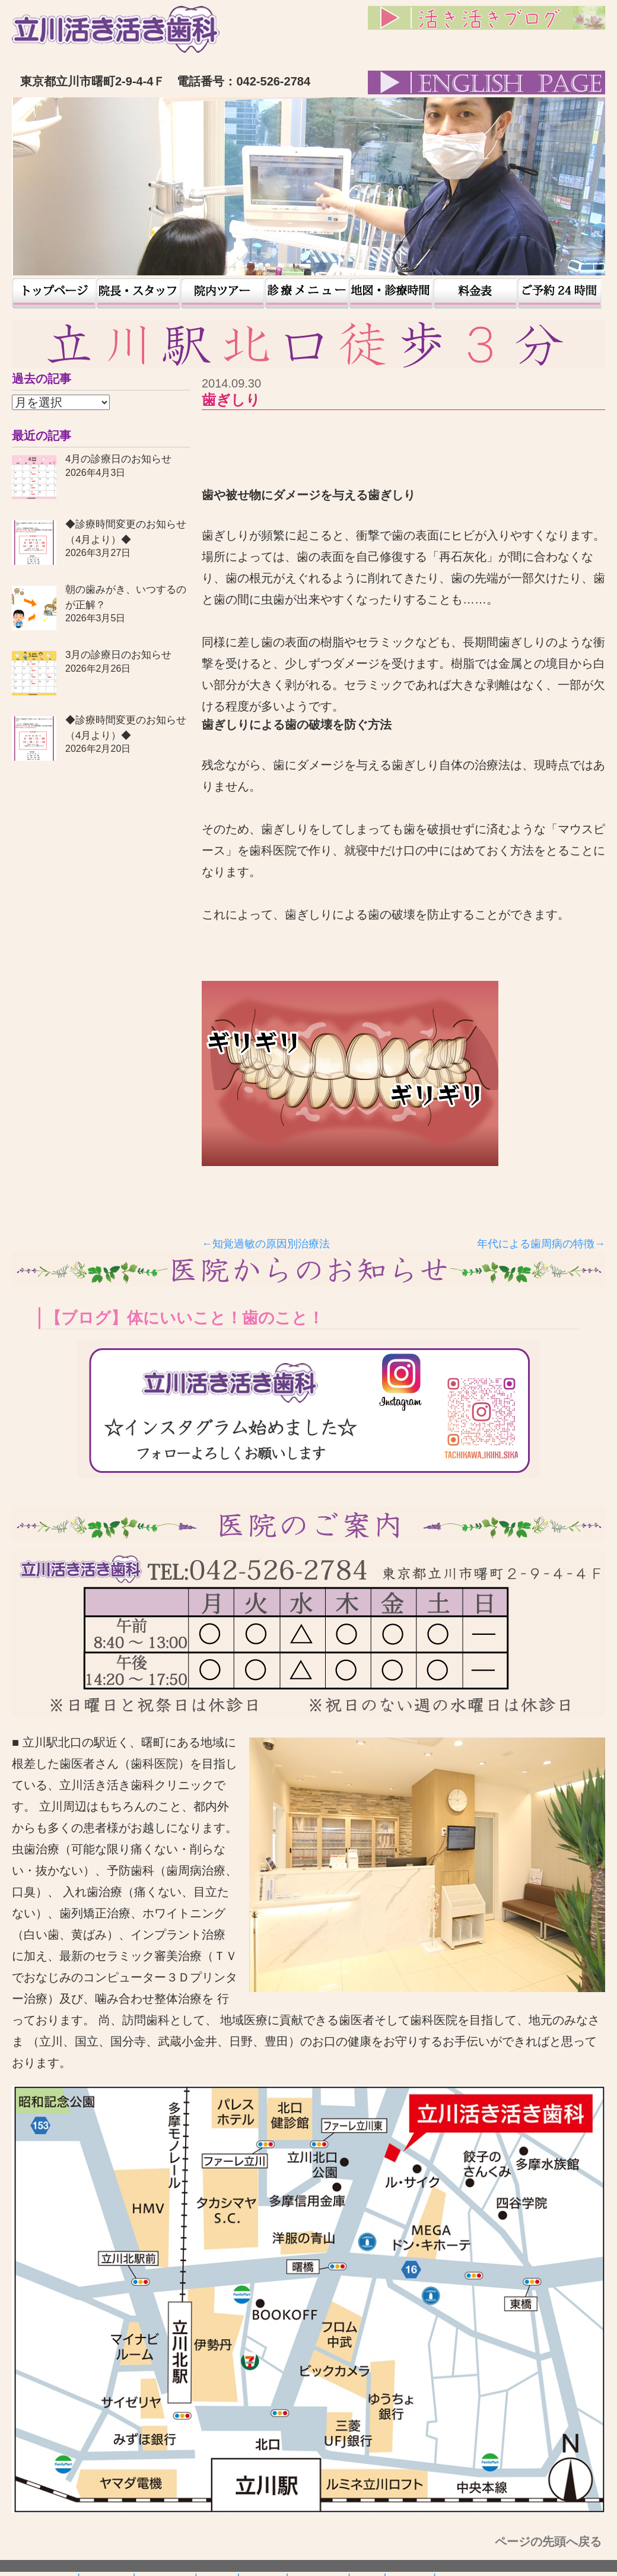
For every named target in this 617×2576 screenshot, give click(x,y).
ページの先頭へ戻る (550, 2541)
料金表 (475, 293)
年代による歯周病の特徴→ (541, 1244)
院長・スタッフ (138, 293)
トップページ (54, 293)
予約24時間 (559, 293)
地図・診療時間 (391, 293)
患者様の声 (307, 293)
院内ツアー (222, 293)
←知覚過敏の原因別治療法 (266, 1244)
